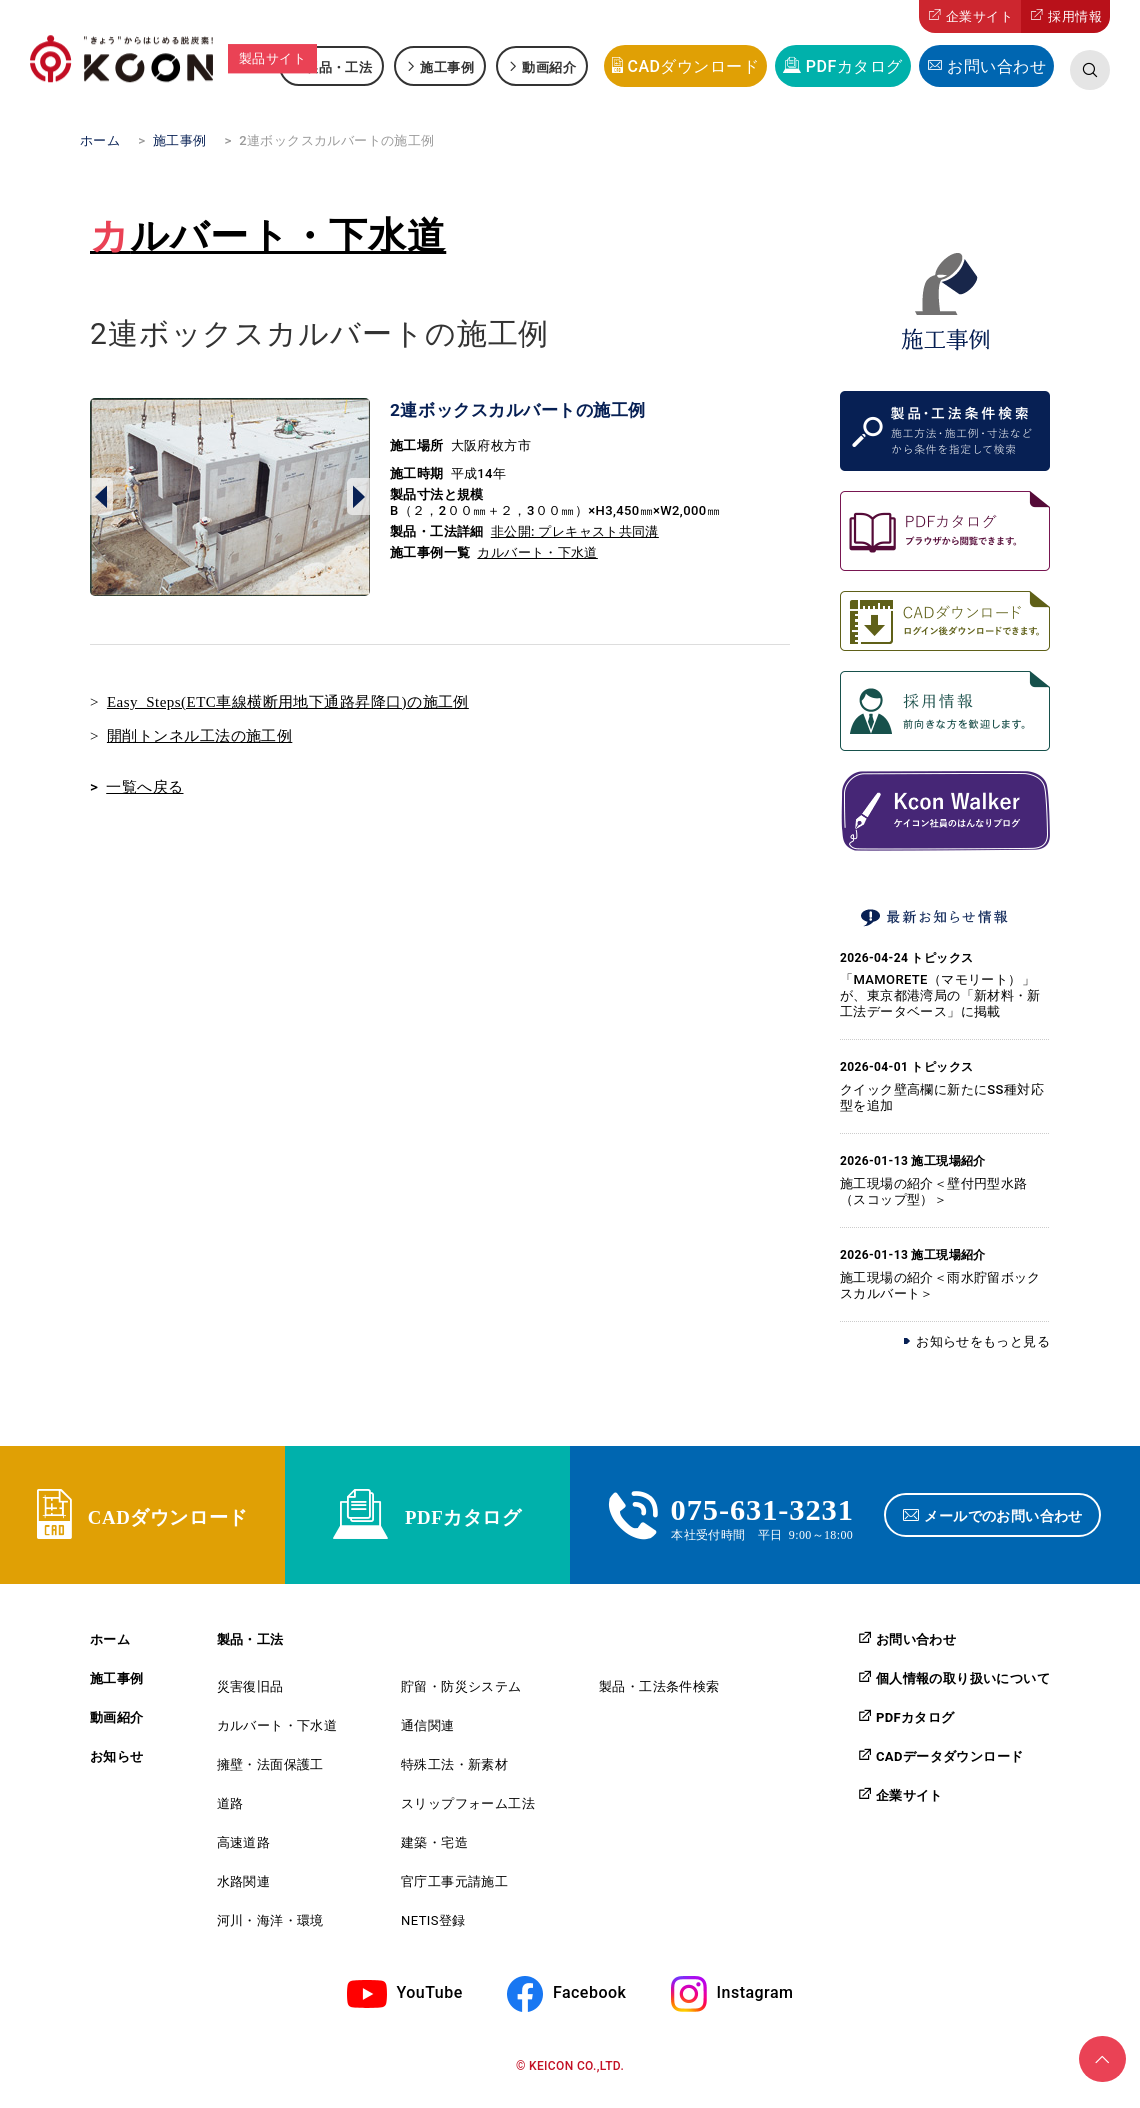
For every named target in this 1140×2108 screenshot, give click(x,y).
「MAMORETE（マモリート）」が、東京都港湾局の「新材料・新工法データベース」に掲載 (940, 995)
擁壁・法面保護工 (270, 1776)
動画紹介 (549, 66)
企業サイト (979, 16)
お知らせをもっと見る (983, 1341)
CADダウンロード (693, 66)
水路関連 (244, 1893)
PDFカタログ (854, 66)
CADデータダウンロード (949, 1768)
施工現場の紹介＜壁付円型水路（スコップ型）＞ (933, 1191)
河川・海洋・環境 (270, 1932)
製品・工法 (338, 66)
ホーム (110, 1651)
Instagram (755, 2004)
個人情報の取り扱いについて (963, 1690)
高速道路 (244, 1854)
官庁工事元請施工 (454, 1893)
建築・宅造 (434, 1854)
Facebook (589, 2004)
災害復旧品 (250, 1698)
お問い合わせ (996, 66)
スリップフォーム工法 (468, 1815)
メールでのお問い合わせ (1008, 1521)
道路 (230, 1815)
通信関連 (428, 1737)
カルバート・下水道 (268, 236)
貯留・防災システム (461, 1698)
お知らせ (117, 1768)
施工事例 (447, 66)
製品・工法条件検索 (659, 1698)
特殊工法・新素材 (454, 1776)
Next (358, 497)
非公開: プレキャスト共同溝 (575, 531)
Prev (101, 497)
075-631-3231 (762, 1512)
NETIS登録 (433, 1932)
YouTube (430, 2004)
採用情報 (1075, 16)
